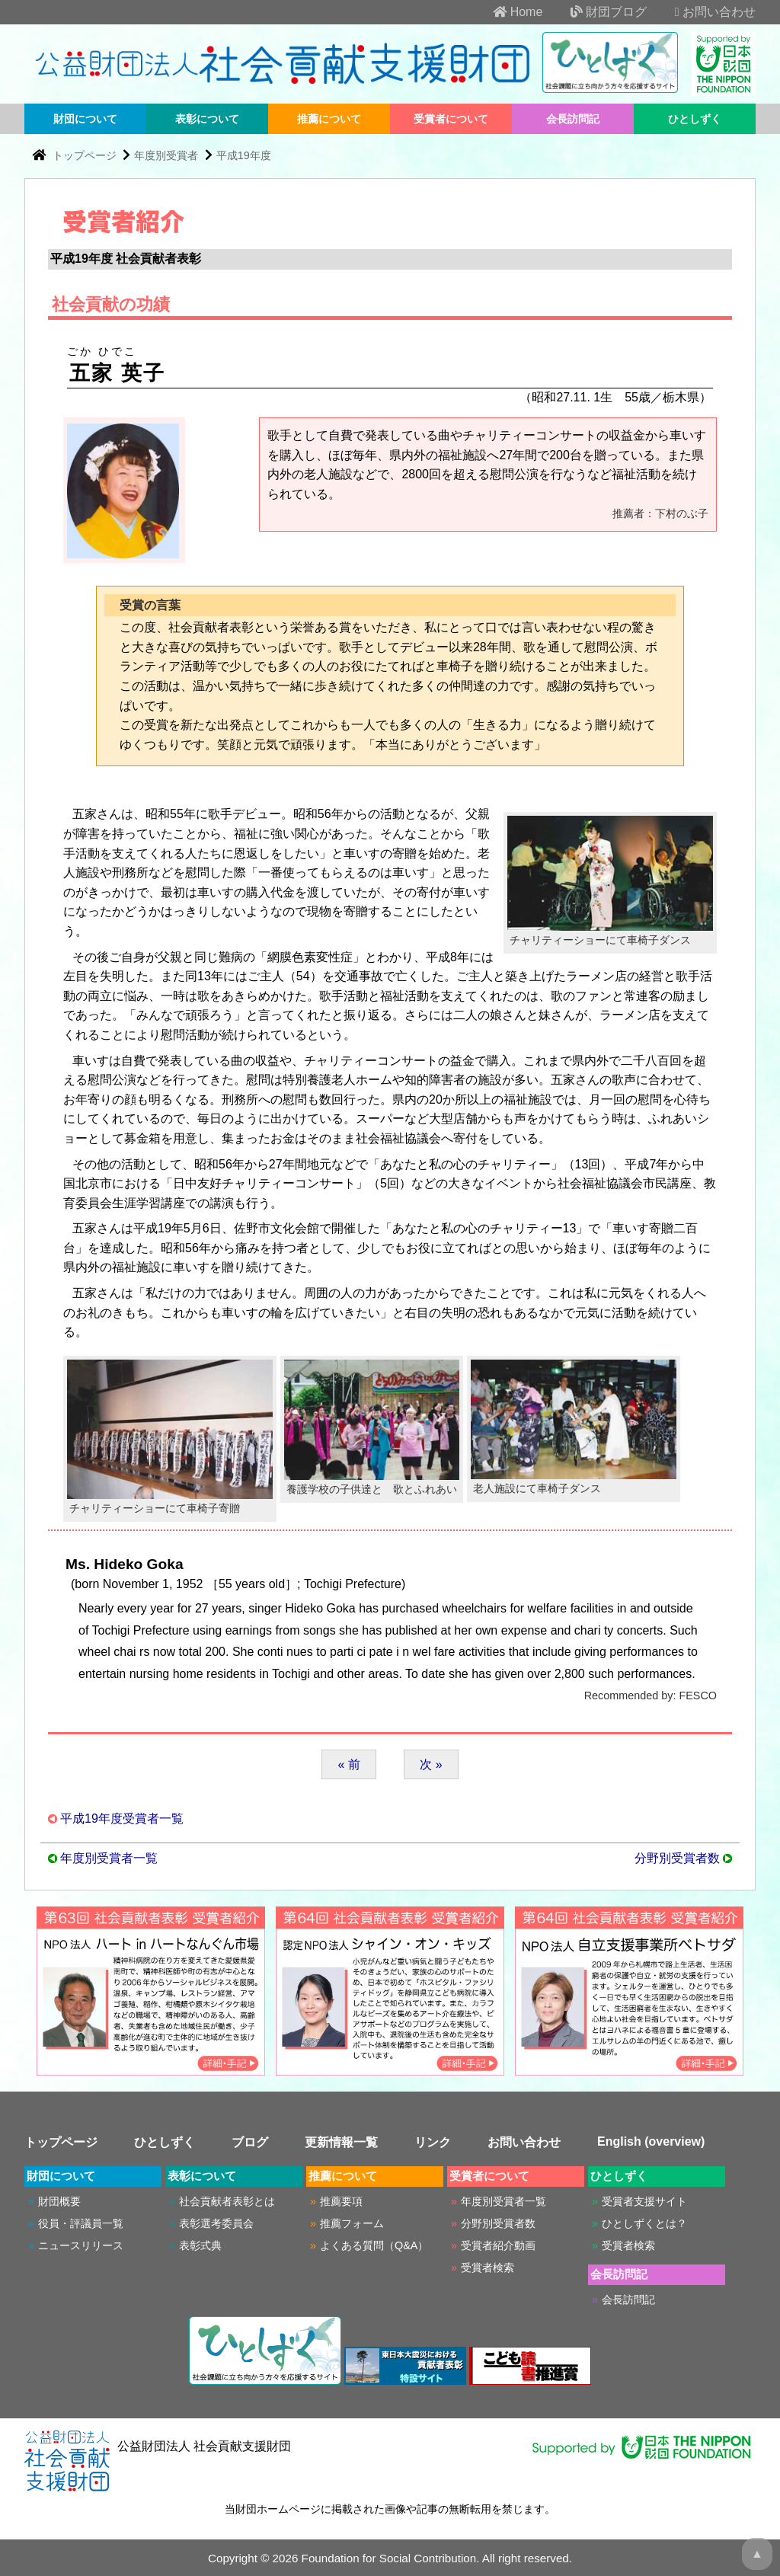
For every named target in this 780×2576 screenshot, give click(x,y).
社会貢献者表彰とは (227, 2201)
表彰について (207, 119)
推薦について (329, 119)
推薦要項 (341, 2201)
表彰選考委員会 (216, 2223)
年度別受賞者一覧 (109, 1858)
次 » (431, 1764)
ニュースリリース (80, 2245)
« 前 (348, 1764)
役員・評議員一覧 (80, 2223)
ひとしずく (694, 119)
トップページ (86, 155)
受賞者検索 (487, 2267)
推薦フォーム (352, 2223)
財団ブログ (596, 11)
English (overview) (651, 2141)
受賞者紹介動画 (498, 2245)
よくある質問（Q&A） (374, 2245)
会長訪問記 (572, 119)
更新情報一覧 (341, 2142)
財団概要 (59, 2201)
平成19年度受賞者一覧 (122, 1818)
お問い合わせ (703, 11)
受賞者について (451, 119)
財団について (85, 119)
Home (505, 11)
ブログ (250, 2142)
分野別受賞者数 (677, 1858)
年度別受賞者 (166, 155)
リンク (432, 2142)
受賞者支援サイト (644, 2201)
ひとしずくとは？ (644, 2223)
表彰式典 (200, 2245)
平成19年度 (243, 155)
